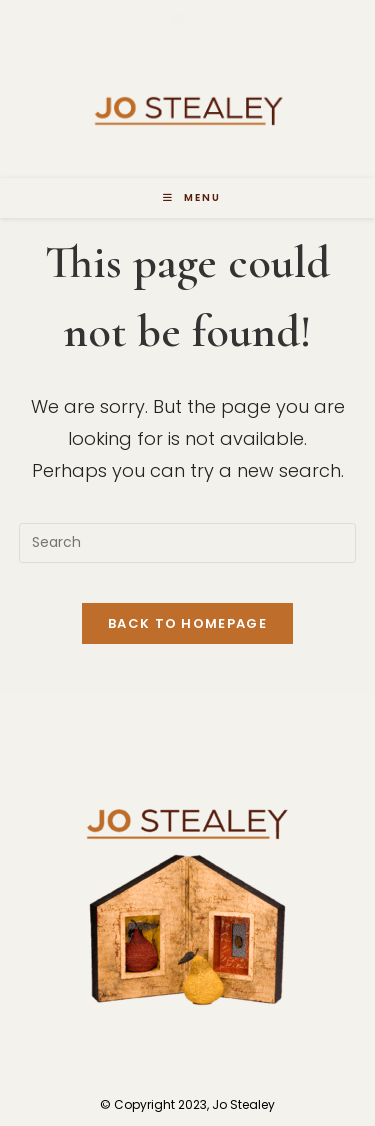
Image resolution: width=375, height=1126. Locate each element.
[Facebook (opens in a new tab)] (179, 19)
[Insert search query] (188, 543)
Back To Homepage (187, 623)
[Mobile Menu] (192, 198)
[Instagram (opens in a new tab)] (201, 19)
